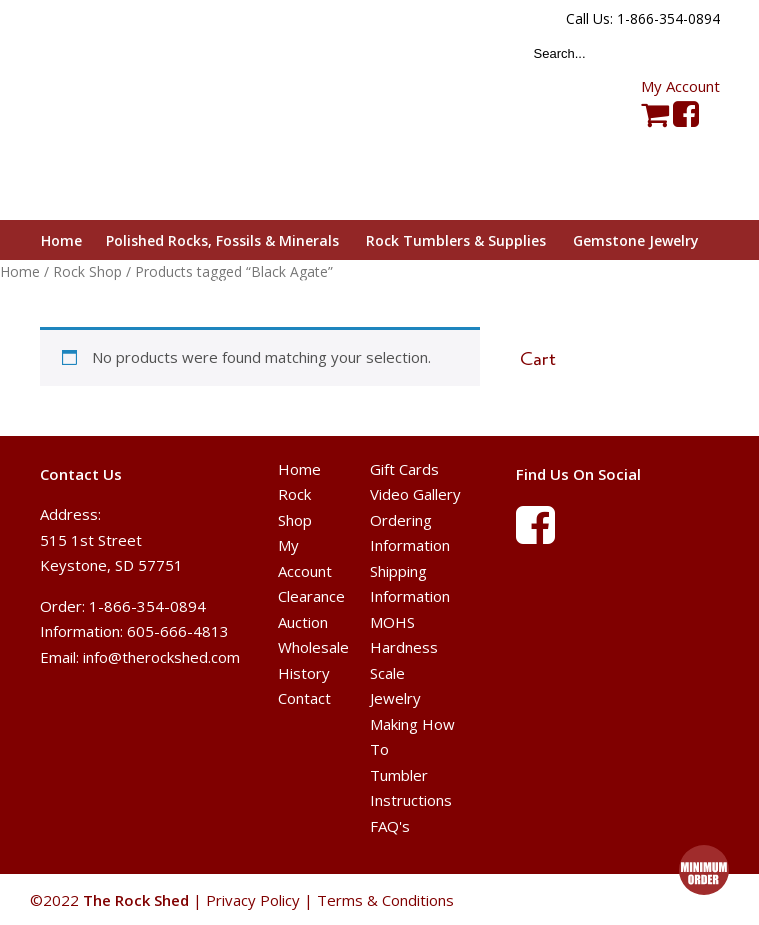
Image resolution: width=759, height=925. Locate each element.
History (304, 673)
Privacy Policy (253, 900)
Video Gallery (415, 494)
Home (299, 469)
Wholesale (313, 647)
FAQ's (390, 826)
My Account (680, 86)
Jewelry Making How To (412, 723)
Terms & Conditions (385, 900)
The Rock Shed (158, 111)
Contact (304, 698)
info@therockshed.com (161, 657)
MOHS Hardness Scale (404, 647)
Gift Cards (404, 469)
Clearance (311, 596)
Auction (303, 622)
